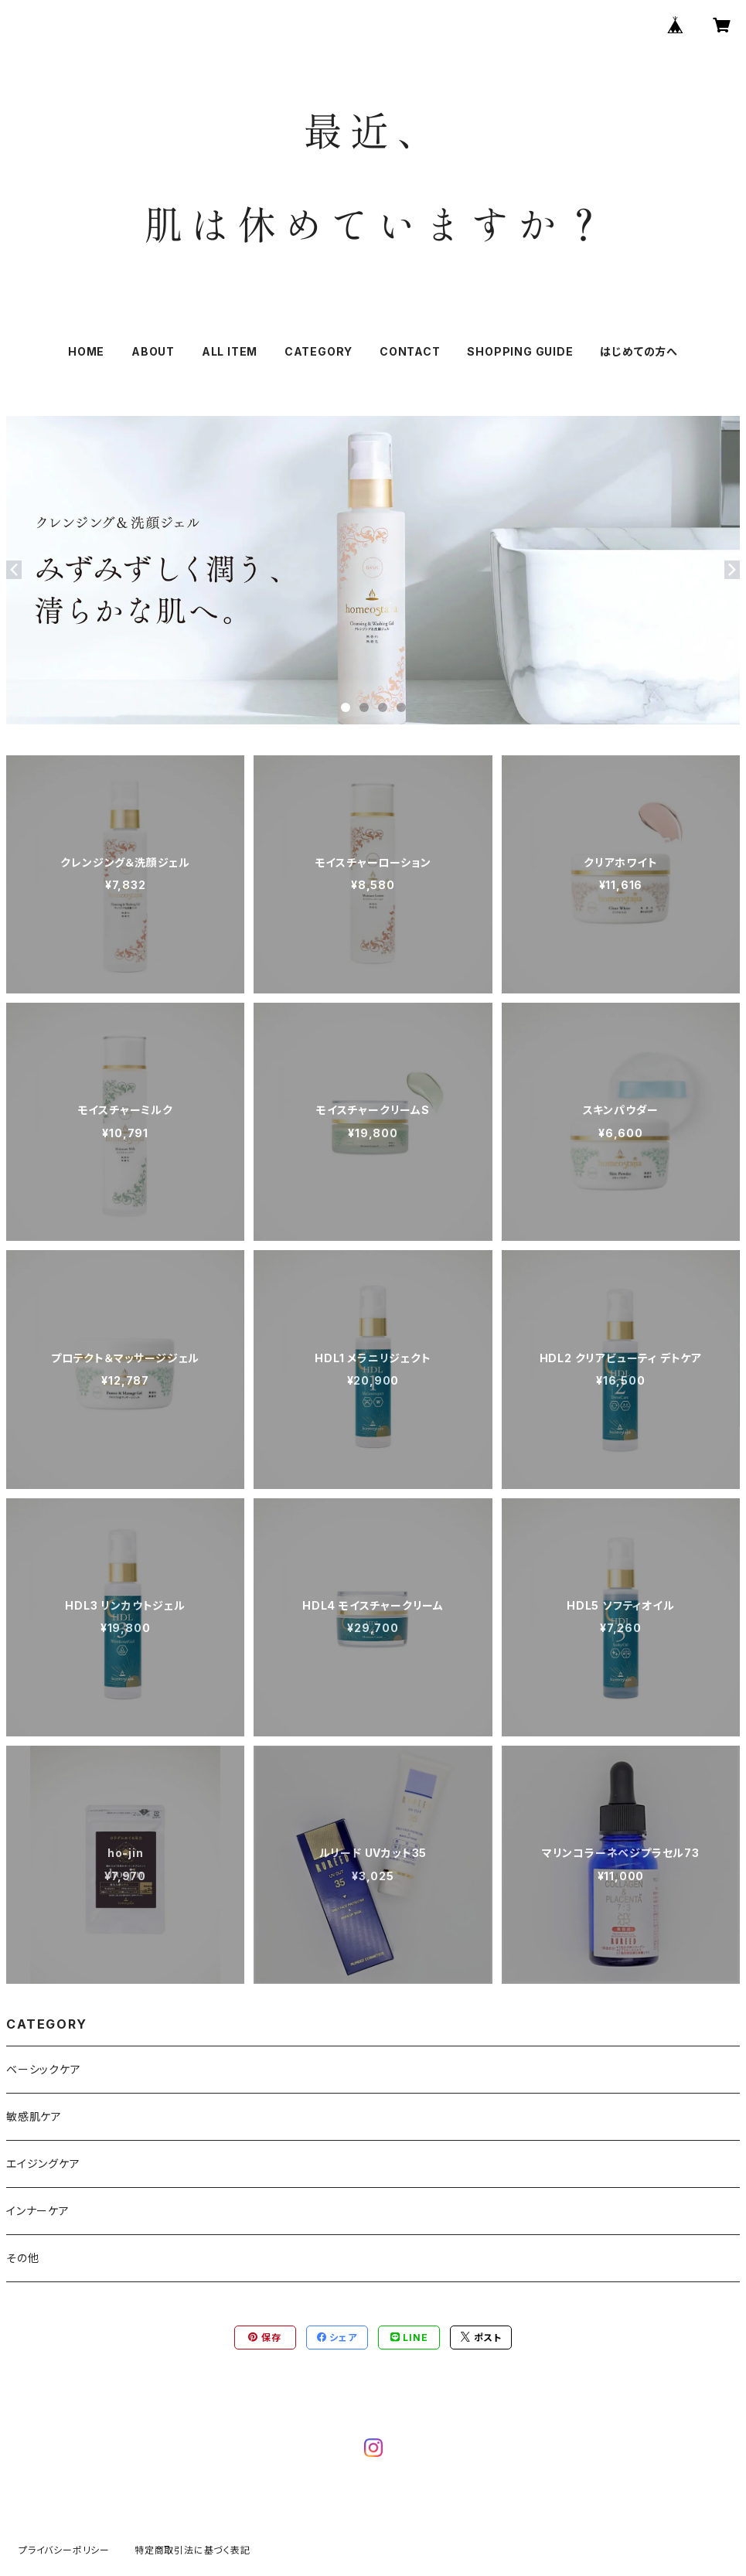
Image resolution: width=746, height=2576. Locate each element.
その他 (22, 2257)
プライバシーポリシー (64, 2550)
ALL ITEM (229, 351)
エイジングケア (43, 2163)
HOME (86, 351)
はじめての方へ (639, 351)
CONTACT (410, 351)
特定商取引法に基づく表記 (192, 2550)
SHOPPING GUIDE (520, 351)
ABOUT (153, 351)
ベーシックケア (43, 2069)
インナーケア (38, 2210)
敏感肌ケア (34, 2116)
